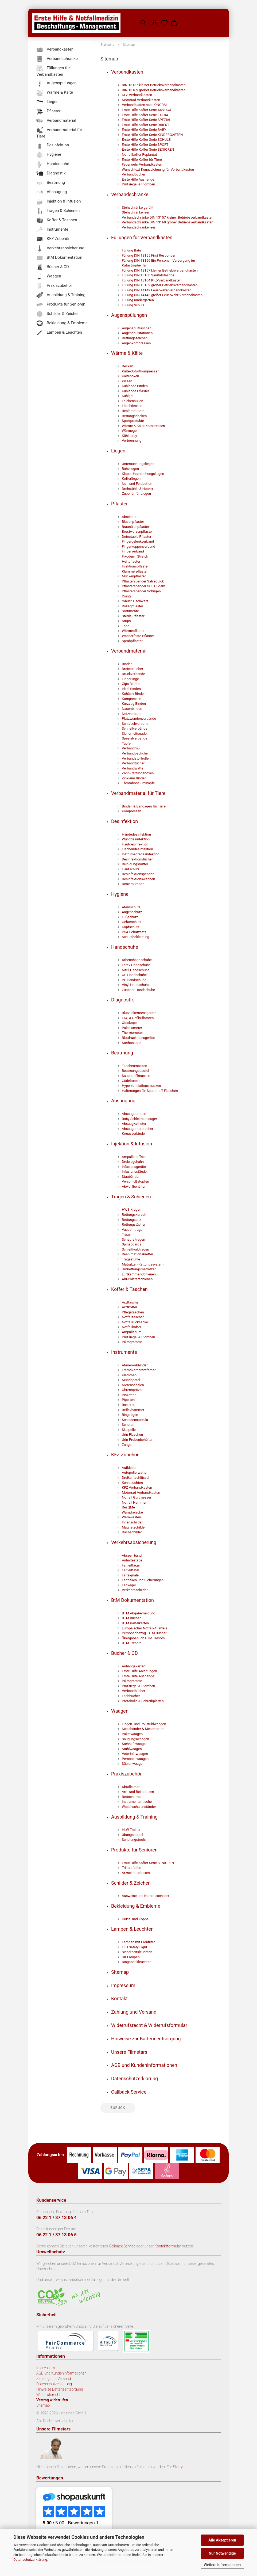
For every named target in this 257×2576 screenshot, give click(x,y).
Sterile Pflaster (133, 616)
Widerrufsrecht (48, 2394)
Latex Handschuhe (136, 965)
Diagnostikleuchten (136, 1962)
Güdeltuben (130, 1081)
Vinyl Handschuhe (136, 985)
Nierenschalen (133, 1385)
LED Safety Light (134, 1947)
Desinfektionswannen (138, 879)
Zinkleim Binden (134, 778)
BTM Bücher (131, 1618)
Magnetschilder (134, 1527)
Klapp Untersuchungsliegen (143, 474)
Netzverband (131, 714)
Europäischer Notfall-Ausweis (144, 1628)
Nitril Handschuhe (135, 970)
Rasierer (128, 1405)
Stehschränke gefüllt (137, 207)
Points (127, 596)
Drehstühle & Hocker (137, 489)
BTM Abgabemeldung (138, 1613)
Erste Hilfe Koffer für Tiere (142, 160)
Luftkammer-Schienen (139, 1274)
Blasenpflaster (133, 522)
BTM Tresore (132, 1643)
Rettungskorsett (134, 1215)
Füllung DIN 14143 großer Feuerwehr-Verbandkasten (162, 295)
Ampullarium (132, 1332)
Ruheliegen (130, 469)
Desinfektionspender (138, 874)
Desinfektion (124, 821)
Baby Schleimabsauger (139, 1119)
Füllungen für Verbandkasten (141, 237)
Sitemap (120, 1972)
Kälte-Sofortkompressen (140, 371)
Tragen (127, 1234)
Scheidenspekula (135, 1420)
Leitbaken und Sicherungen (142, 1580)
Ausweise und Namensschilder (145, 1896)
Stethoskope (131, 1043)
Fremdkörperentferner (138, 1370)
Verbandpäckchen (136, 753)
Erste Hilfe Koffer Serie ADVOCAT (147, 110)
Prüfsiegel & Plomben (138, 184)
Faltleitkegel (131, 1565)
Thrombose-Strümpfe (138, 783)
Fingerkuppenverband (138, 546)
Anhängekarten (133, 1666)
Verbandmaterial (128, 651)
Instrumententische (137, 1802)
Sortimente (130, 611)
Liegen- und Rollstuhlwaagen (144, 1724)
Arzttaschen (131, 1302)
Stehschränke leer (135, 212)
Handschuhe (124, 947)
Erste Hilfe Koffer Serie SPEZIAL (146, 120)
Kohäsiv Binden (134, 694)
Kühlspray (129, 436)
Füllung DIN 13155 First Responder (149, 255)
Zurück (117, 2108)
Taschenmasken (134, 1066)
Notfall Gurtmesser (136, 1497)
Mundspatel (131, 1380)
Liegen (118, 451)
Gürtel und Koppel (135, 1919)
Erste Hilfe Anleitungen (139, 1671)
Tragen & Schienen (131, 1196)
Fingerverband (133, 551)
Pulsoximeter (132, 1028)
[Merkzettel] (164, 19)
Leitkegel (129, 1585)
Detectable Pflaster (136, 537)
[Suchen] (143, 19)
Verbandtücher (133, 763)
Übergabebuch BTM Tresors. (144, 1638)
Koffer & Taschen (129, 1289)
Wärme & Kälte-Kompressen (143, 426)
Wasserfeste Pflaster (138, 636)
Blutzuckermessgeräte (139, 1013)
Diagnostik (122, 1000)
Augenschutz (132, 912)
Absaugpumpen (134, 1114)
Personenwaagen (135, 1759)
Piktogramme (132, 1342)
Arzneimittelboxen (136, 1873)
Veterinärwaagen (135, 1754)
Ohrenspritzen (132, 1390)
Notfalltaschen (133, 1317)
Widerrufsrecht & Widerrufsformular (149, 2025)
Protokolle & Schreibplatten (143, 1701)
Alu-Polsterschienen (137, 1279)
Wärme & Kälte (127, 353)
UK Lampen (131, 1957)
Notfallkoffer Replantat (139, 155)
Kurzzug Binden (134, 704)
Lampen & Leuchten (132, 1929)
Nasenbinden (132, 709)
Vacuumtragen (133, 1230)
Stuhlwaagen (132, 1749)
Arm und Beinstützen (138, 1792)
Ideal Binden (131, 689)
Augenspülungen (129, 315)
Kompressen (131, 699)
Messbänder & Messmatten (143, 1729)
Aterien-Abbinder (135, 1365)
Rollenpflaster (132, 606)
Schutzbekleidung (135, 937)
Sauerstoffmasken (136, 1076)
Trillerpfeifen (131, 1868)
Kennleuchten (132, 1483)
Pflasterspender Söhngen (141, 591)
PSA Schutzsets (134, 932)
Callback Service (128, 2092)
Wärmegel (129, 431)
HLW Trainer (131, 1830)
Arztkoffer (129, 1307)
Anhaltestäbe (132, 1560)
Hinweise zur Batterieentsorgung (146, 2038)
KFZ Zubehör (125, 1454)
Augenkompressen (136, 343)
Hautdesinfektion (135, 844)
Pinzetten (129, 1395)
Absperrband (132, 1555)
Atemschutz (131, 907)
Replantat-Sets (133, 411)
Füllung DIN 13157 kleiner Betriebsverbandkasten (160, 270)
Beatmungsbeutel (135, 1071)
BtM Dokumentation (132, 1600)
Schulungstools (134, 1840)
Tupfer (127, 743)
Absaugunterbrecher (137, 1129)
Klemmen (129, 1375)
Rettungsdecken (134, 416)
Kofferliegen (131, 479)
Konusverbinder (134, 1133)
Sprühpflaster (132, 641)
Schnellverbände (134, 728)
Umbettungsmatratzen (139, 1269)
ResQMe (128, 1507)
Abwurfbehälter (134, 1186)
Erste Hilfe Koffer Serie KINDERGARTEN (152, 135)
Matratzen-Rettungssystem (142, 1264)
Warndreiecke (132, 1512)
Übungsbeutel (132, 1835)
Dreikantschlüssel (135, 1478)
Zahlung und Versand (134, 2012)
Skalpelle (129, 1430)
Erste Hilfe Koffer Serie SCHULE (146, 140)
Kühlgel (127, 396)
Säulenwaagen (133, 1764)
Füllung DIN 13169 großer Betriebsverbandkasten (160, 285)
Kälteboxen (130, 376)
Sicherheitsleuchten (137, 1952)
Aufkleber (129, 1468)
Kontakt (119, 1998)
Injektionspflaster (135, 566)
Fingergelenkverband (138, 541)
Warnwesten (131, 1517)
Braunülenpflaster (135, 527)
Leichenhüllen (132, 401)
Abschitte (129, 517)
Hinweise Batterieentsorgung (59, 2389)
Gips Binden (131, 684)
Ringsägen (130, 1415)
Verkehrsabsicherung (133, 1542)
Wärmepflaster (133, 631)
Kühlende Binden (135, 386)
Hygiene (119, 894)
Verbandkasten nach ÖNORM (144, 105)
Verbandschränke (129, 194)
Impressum (123, 1985)
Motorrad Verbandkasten (141, 100)
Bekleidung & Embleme (135, 1906)
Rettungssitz (131, 1220)
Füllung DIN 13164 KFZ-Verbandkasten (151, 280)
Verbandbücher (133, 174)
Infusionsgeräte (134, 1167)
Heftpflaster (131, 561)
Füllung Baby (132, 250)
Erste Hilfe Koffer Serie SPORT (145, 145)
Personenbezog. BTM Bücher (144, 1633)
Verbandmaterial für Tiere (138, 793)
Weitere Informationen (222, 2565)
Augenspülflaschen (136, 328)
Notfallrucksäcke (135, 1322)
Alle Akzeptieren (222, 2540)
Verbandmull (131, 748)
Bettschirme (131, 1797)
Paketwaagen (132, 1734)
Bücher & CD (124, 1653)
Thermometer (132, 1033)
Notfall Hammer (134, 1502)
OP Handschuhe (134, 975)
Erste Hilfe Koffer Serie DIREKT (145, 125)
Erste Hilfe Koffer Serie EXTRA (145, 115)
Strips (126, 621)
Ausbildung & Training (134, 1817)
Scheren (128, 1425)
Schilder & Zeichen (131, 1883)
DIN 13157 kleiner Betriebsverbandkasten (154, 85)
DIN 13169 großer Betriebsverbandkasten (153, 90)
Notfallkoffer (131, 1327)
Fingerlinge (130, 679)
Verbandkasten (127, 72)
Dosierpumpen (133, 884)
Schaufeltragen (133, 1239)
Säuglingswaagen (135, 1739)
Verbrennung (132, 441)
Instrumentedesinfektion (140, 854)
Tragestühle (131, 1259)
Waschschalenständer (139, 1807)
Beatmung (122, 1052)
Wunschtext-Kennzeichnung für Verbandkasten (158, 169)
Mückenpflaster (134, 576)
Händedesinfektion (136, 834)
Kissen (127, 381)
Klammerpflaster (135, 571)
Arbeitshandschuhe (137, 960)
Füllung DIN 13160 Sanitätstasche (148, 275)
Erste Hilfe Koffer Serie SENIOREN (148, 149)
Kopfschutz (130, 927)
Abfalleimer (130, 1787)
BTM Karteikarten (135, 1623)
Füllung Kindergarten (138, 300)
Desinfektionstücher (137, 859)
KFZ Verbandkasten (137, 95)
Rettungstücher (133, 1224)
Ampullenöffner (134, 1157)
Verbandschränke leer (138, 227)
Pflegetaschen (133, 1312)
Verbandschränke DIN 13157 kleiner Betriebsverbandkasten (167, 217)
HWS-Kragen (131, 1209)
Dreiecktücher (132, 669)
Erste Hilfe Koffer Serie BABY (144, 130)
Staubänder (130, 1177)
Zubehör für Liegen (136, 493)
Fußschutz (130, 917)
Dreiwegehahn (133, 1162)
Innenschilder (132, 1522)
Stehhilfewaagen (134, 1744)
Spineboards (131, 1244)
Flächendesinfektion (137, 849)
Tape (125, 626)
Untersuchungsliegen (138, 464)
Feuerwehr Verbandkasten (142, 164)
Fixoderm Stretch (135, 556)
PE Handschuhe (134, 980)
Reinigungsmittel (135, 864)
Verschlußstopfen (135, 1181)
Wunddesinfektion (136, 839)
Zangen (127, 1445)
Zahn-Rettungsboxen (138, 773)
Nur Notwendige (222, 2553)
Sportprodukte (133, 421)
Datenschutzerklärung (30, 2560)
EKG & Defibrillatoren (138, 1018)
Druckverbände (133, 674)
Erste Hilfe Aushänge (138, 179)
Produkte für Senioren (134, 1850)
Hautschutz (130, 869)
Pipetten (128, 1400)
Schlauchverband (135, 724)
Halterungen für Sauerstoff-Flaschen (150, 1091)
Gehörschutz (131, 922)
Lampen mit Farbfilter (138, 1942)
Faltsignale (130, 1575)
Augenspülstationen (137, 333)
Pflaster (119, 503)
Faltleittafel (130, 1570)
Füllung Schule (133, 305)
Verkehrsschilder (135, 1590)
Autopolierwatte (134, 1472)
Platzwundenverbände (139, 719)
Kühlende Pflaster (135, 391)
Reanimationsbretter (137, 1254)
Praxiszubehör (126, 1774)
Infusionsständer (135, 1171)
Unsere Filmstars (129, 2052)
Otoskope (129, 1023)
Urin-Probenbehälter (137, 1440)
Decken (127, 366)
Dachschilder (132, 1532)
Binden (127, 664)
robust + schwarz (135, 601)
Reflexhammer (133, 1410)
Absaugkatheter (134, 1124)
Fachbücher (131, 1696)
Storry (178, 2467)
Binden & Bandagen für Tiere (144, 806)
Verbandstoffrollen (136, 758)
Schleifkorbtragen (135, 1249)
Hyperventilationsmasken (141, 1086)
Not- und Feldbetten (137, 484)
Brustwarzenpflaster (137, 531)
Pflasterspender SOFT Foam (143, 586)
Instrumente (124, 1352)
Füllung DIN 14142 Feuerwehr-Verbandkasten (157, 290)
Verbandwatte (132, 768)
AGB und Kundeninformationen (144, 2065)
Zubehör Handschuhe (138, 990)
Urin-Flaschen (132, 1434)
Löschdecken (132, 406)
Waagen (119, 1711)
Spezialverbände (134, 738)
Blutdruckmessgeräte (138, 1038)
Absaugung (123, 1100)
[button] (154, 19)
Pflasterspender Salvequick (143, 581)
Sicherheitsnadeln (135, 733)
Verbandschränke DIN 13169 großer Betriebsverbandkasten (167, 222)
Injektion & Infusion (131, 1143)
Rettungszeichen (134, 338)
